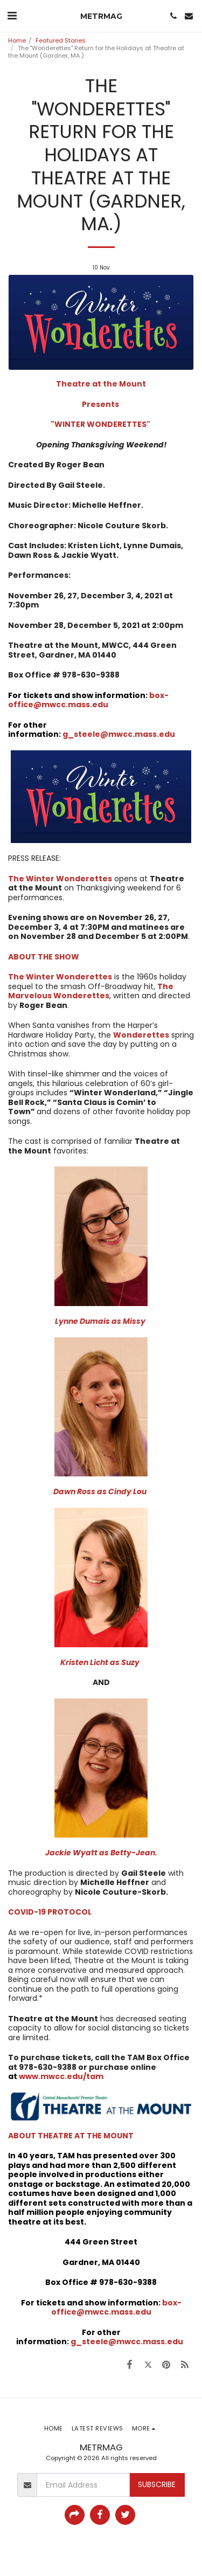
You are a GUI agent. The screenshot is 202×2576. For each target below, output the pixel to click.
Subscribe (157, 2484)
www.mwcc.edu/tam (61, 2076)
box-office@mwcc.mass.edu (116, 2307)
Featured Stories (61, 40)
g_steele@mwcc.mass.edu (118, 734)
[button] (12, 15)
